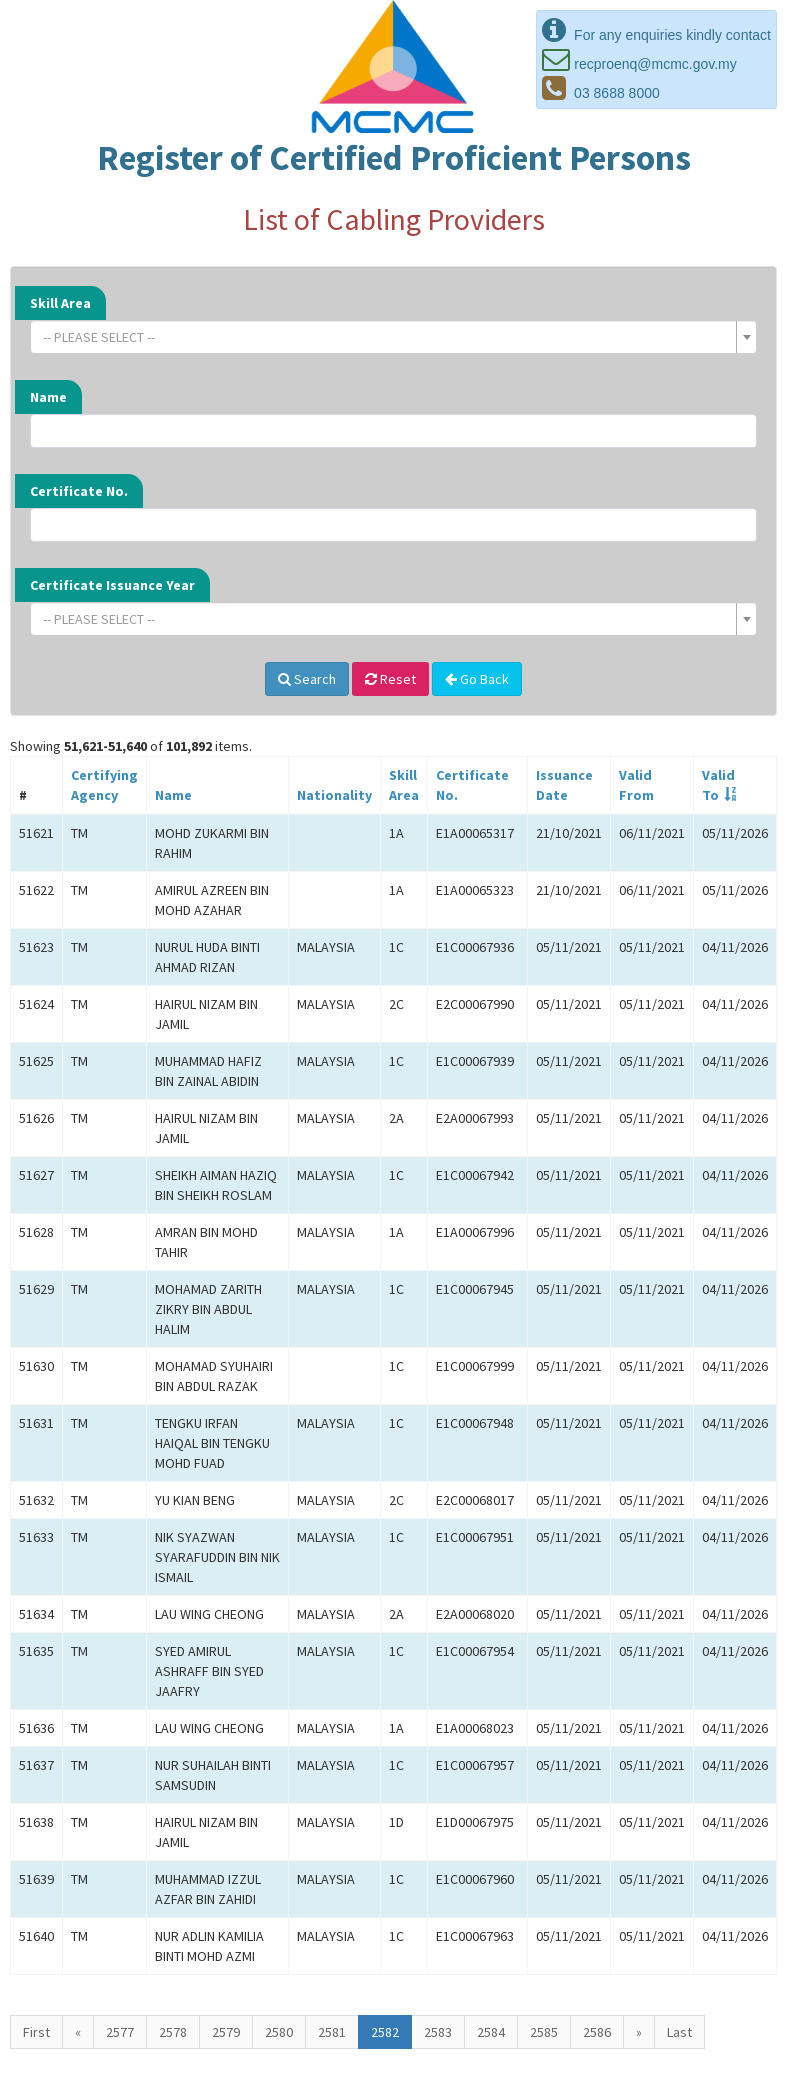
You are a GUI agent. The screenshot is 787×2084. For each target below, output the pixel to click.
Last (679, 2032)
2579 (226, 2032)
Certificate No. (79, 491)
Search (307, 679)
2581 (332, 2032)
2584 (491, 2032)
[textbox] (387, 337)
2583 (438, 2032)
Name (48, 397)
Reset (390, 679)
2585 (544, 2032)
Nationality (334, 795)
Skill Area (60, 303)
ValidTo (718, 785)
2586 (597, 2032)
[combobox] (393, 337)
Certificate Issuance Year (112, 585)
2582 (385, 2032)
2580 (279, 2032)
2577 (120, 2032)
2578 (173, 2032)
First (36, 2032)
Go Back (477, 679)
